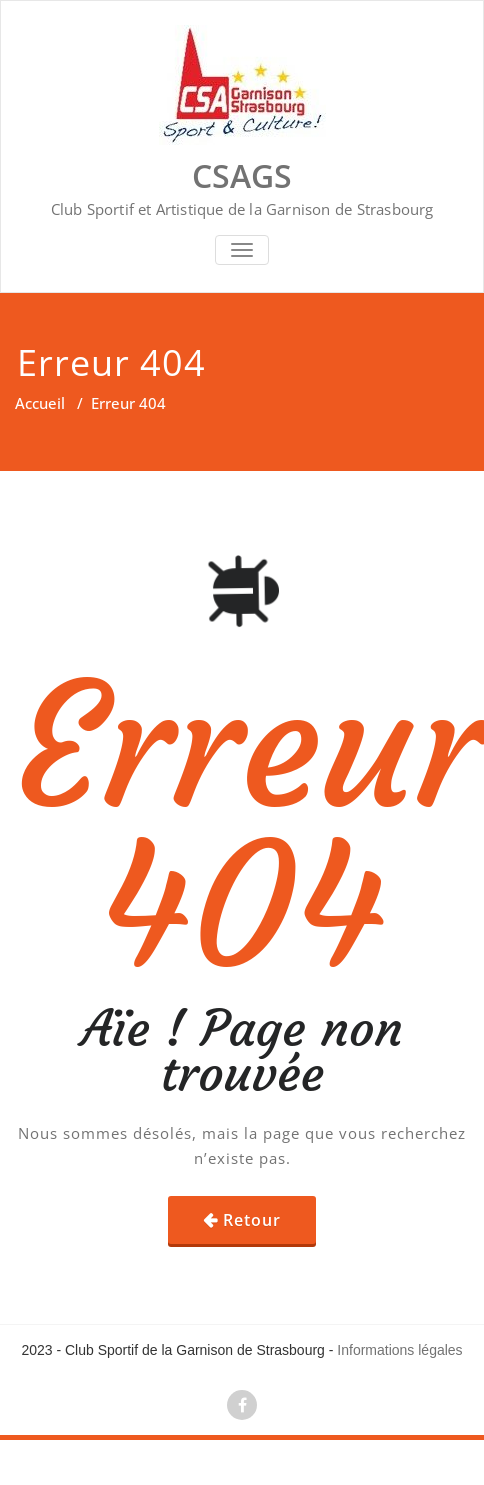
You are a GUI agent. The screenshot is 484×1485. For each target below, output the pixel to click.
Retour (252, 1220)
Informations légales (399, 1350)
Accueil (40, 403)
